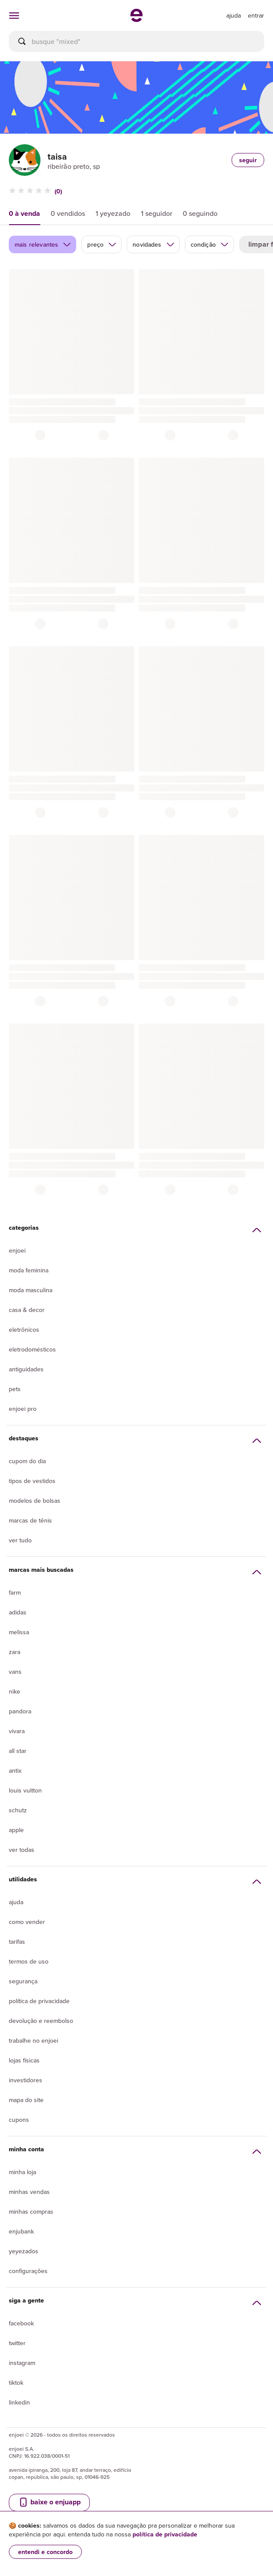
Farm (15, 1592)
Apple (16, 1829)
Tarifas (17, 1941)
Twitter (17, 2343)
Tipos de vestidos (32, 1480)
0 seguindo (200, 213)
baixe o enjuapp (49, 2502)
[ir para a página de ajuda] (233, 15)
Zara (14, 1651)
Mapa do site (26, 2099)
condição (210, 244)
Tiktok (16, 2382)
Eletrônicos (24, 1329)
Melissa (19, 1632)
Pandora (20, 1711)
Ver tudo (20, 1540)
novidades (153, 244)
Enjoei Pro (23, 1408)
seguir (248, 160)
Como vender (27, 1921)
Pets (15, 1389)
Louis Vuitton (25, 1790)
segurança (23, 1981)
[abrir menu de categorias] (14, 15)
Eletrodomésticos (32, 1349)
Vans (15, 1671)
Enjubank (21, 2231)
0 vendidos (68, 213)
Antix (15, 1770)
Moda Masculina (30, 1290)
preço (102, 244)
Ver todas (21, 1849)
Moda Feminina (28, 1270)
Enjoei (17, 1250)
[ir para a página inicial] (136, 19)
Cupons (19, 2119)
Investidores (25, 2080)
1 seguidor (156, 213)
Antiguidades (26, 1369)
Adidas (17, 1612)
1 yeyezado (113, 213)
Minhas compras (31, 2211)
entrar (256, 15)
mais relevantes (43, 244)
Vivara (17, 1731)
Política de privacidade (39, 2001)
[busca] (136, 41)
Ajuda (16, 1902)
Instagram (22, 2362)
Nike (14, 1691)
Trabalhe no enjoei (33, 2040)
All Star (17, 1750)
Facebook (21, 2323)
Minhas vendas (29, 2191)
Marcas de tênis (30, 1520)
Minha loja (22, 2172)
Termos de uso (28, 1961)
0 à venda (24, 213)
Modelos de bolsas (34, 1500)
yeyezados (23, 2251)
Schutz (18, 1810)
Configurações (28, 2270)
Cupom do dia (27, 1461)
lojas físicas (24, 2060)
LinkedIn (19, 2402)
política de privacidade (165, 2534)
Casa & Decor (26, 1309)
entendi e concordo (45, 2551)
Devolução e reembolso (41, 2020)
